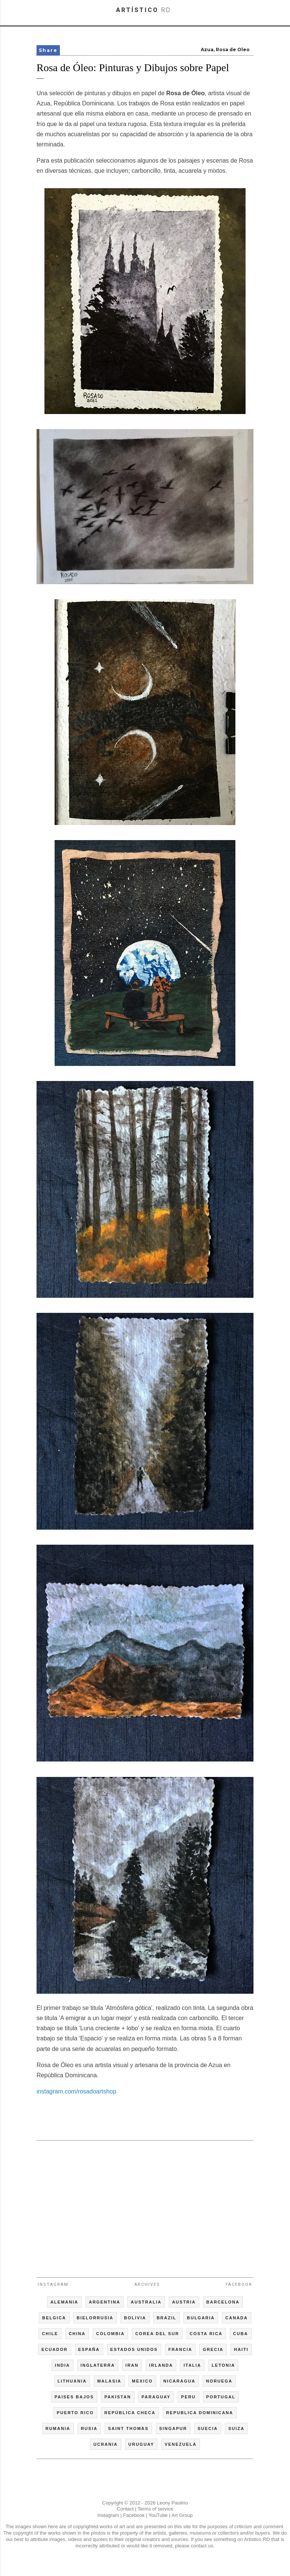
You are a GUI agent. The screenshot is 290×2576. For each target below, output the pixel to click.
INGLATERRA (98, 2365)
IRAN (132, 2365)
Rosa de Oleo (233, 49)
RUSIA (89, 2428)
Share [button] (48, 50)
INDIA (62, 2365)
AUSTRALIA (146, 2302)
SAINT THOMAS (128, 2428)
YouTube (158, 2515)
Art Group (181, 2515)
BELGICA (54, 2318)
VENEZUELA (181, 2444)
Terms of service (155, 2509)
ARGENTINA (104, 2302)
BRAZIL (166, 2318)
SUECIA (208, 2428)
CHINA (77, 2333)
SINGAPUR (173, 2428)
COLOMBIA (110, 2333)
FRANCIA (180, 2349)
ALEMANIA (64, 2302)
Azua (207, 49)
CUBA (240, 2333)
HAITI (241, 2349)
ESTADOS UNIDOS (134, 2349)
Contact (125, 2509)
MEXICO (142, 2381)
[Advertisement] (145, 2205)
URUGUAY (141, 2444)
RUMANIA (58, 2428)
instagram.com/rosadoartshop (76, 2091)
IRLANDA (161, 2365)
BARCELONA (223, 2302)
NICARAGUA (179, 2381)
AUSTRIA (184, 2302)
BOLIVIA (135, 2318)
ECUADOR (54, 2349)
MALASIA (109, 2381)
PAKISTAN (117, 2397)
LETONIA (223, 2365)
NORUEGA (219, 2381)
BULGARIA (201, 2318)
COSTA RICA (206, 2333)
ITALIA (192, 2365)
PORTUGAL (221, 2397)
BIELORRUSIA (95, 2318)
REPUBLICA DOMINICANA (199, 2412)
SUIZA (236, 2428)
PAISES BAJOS (74, 2397)
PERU (188, 2397)
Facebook (239, 2284)
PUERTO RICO (75, 2412)
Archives (147, 2284)
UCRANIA (105, 2444)
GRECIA (213, 2349)
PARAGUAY (156, 2397)
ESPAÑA (89, 2349)
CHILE (50, 2333)
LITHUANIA (72, 2381)
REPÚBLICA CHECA (130, 2412)
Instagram (53, 2284)
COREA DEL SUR (157, 2333)
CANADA (236, 2318)
